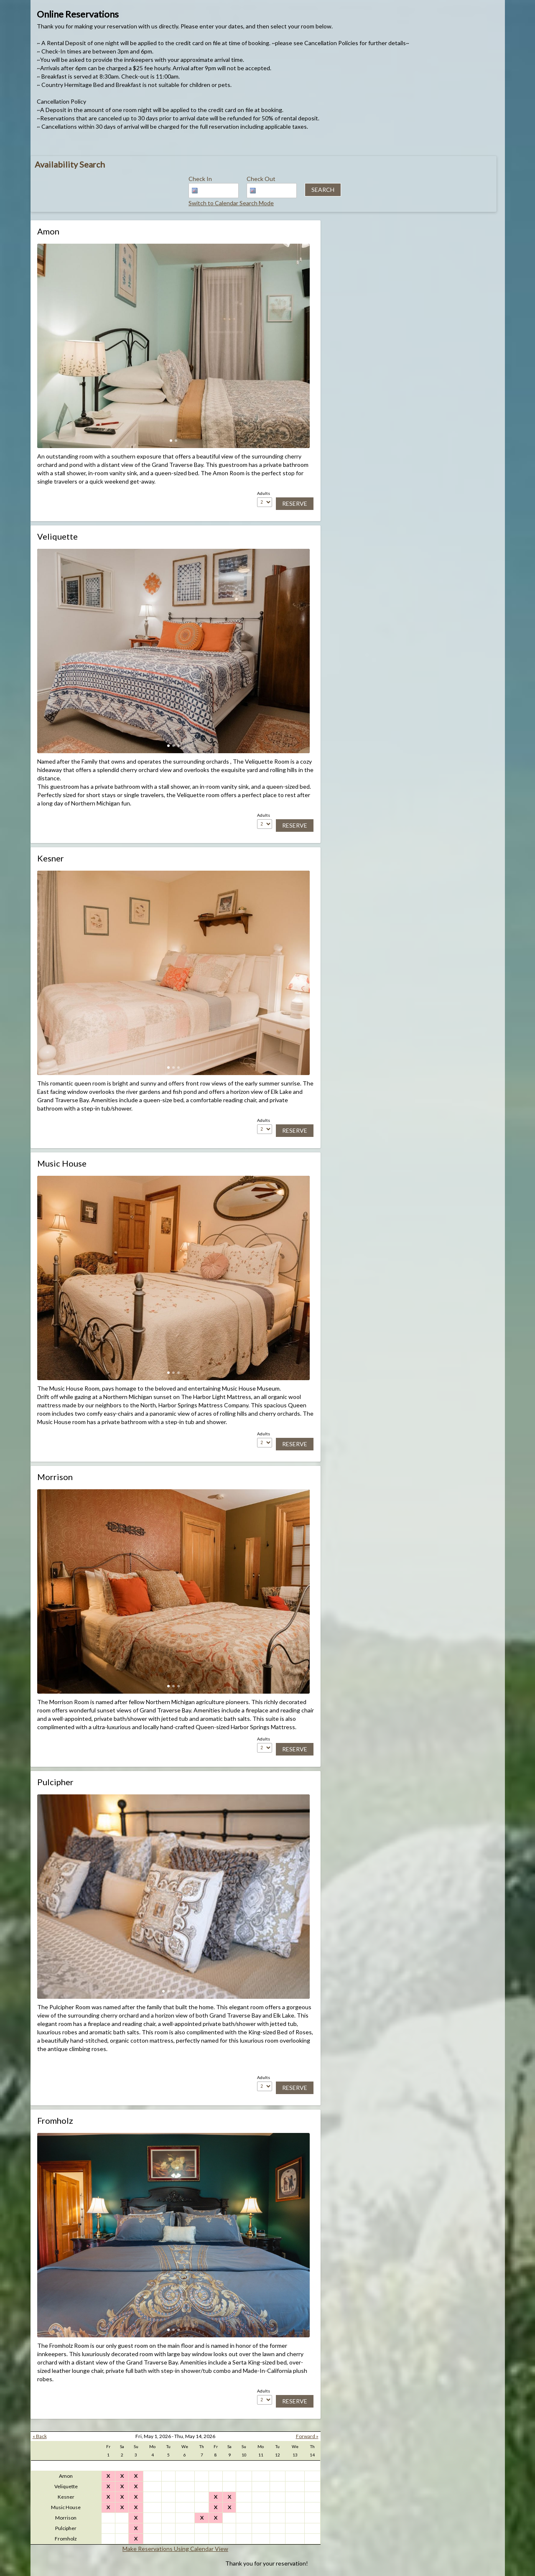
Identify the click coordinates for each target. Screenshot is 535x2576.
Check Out (261, 178)
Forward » (307, 2436)
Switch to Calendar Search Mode (231, 202)
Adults (263, 493)
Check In (200, 178)
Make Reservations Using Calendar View (175, 2548)
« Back (40, 2436)
